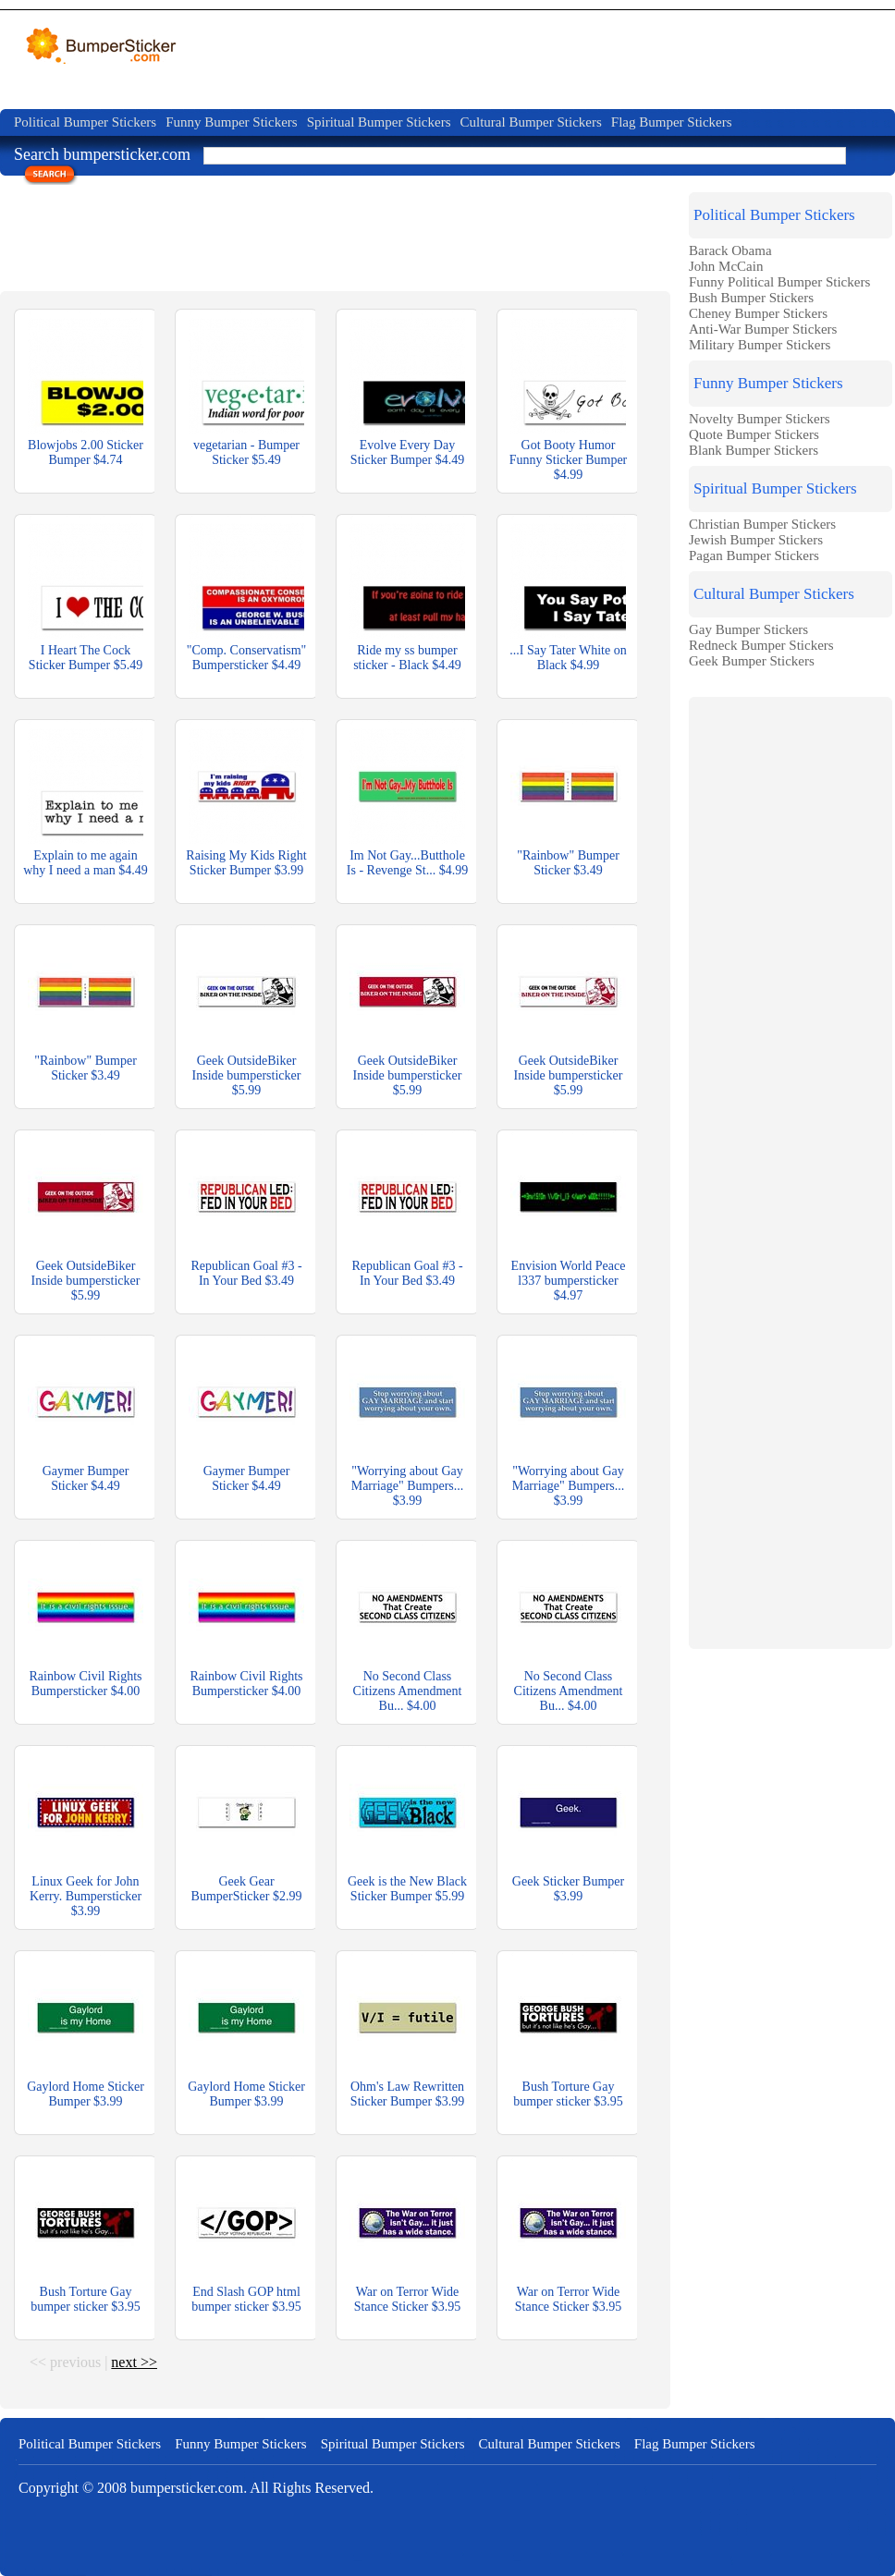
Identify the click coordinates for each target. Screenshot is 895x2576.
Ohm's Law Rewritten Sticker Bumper (407, 2094)
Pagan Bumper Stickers (754, 555)
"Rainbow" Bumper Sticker (568, 862)
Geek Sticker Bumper (568, 1888)
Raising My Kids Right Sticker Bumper (246, 862)
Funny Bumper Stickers (232, 122)
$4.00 (126, 1691)
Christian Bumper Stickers (762, 524)
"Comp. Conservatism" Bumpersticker (247, 657)
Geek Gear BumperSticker (246, 1888)
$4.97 (568, 1295)
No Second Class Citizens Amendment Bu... (407, 1691)
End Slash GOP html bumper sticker (246, 2299)
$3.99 (289, 870)
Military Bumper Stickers (759, 344)
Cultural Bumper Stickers (530, 122)
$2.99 (287, 1896)
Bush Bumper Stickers (751, 297)
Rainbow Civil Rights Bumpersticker (85, 1683)
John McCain (726, 266)
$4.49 (450, 460)
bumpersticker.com (186, 2488)
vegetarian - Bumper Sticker (246, 452)
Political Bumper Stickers (85, 122)
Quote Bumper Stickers (754, 434)
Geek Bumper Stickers (752, 660)
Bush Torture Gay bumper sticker (568, 2094)
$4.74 (108, 460)
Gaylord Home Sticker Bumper (85, 2094)
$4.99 (568, 475)
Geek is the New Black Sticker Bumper (407, 1888)
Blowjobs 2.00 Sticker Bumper (85, 452)
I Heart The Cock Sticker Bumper (85, 657)
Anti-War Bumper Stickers (763, 329)
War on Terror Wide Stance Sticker (407, 2299)
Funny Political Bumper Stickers (779, 282)
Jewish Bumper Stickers (756, 539)
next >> (134, 2362)
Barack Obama (730, 250)
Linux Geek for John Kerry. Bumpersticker (85, 1896)
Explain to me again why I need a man (85, 862)
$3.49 (588, 870)
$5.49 (266, 460)
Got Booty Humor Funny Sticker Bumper (568, 460)
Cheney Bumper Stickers (758, 313)
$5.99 (247, 1090)
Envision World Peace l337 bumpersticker (568, 1280)
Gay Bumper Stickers (748, 629)
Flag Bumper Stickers (671, 122)
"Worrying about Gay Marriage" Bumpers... (407, 1486)
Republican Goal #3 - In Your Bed (245, 1273)
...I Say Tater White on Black (567, 657)
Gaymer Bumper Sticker (86, 1478)
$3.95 (608, 2101)
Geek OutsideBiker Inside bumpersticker (246, 1075)
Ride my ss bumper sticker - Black (407, 657)
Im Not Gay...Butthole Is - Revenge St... (407, 862)
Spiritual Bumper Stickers (379, 122)
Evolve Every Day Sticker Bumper (407, 452)
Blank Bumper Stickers (753, 450)
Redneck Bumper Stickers (761, 645)
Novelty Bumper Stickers (759, 418)
